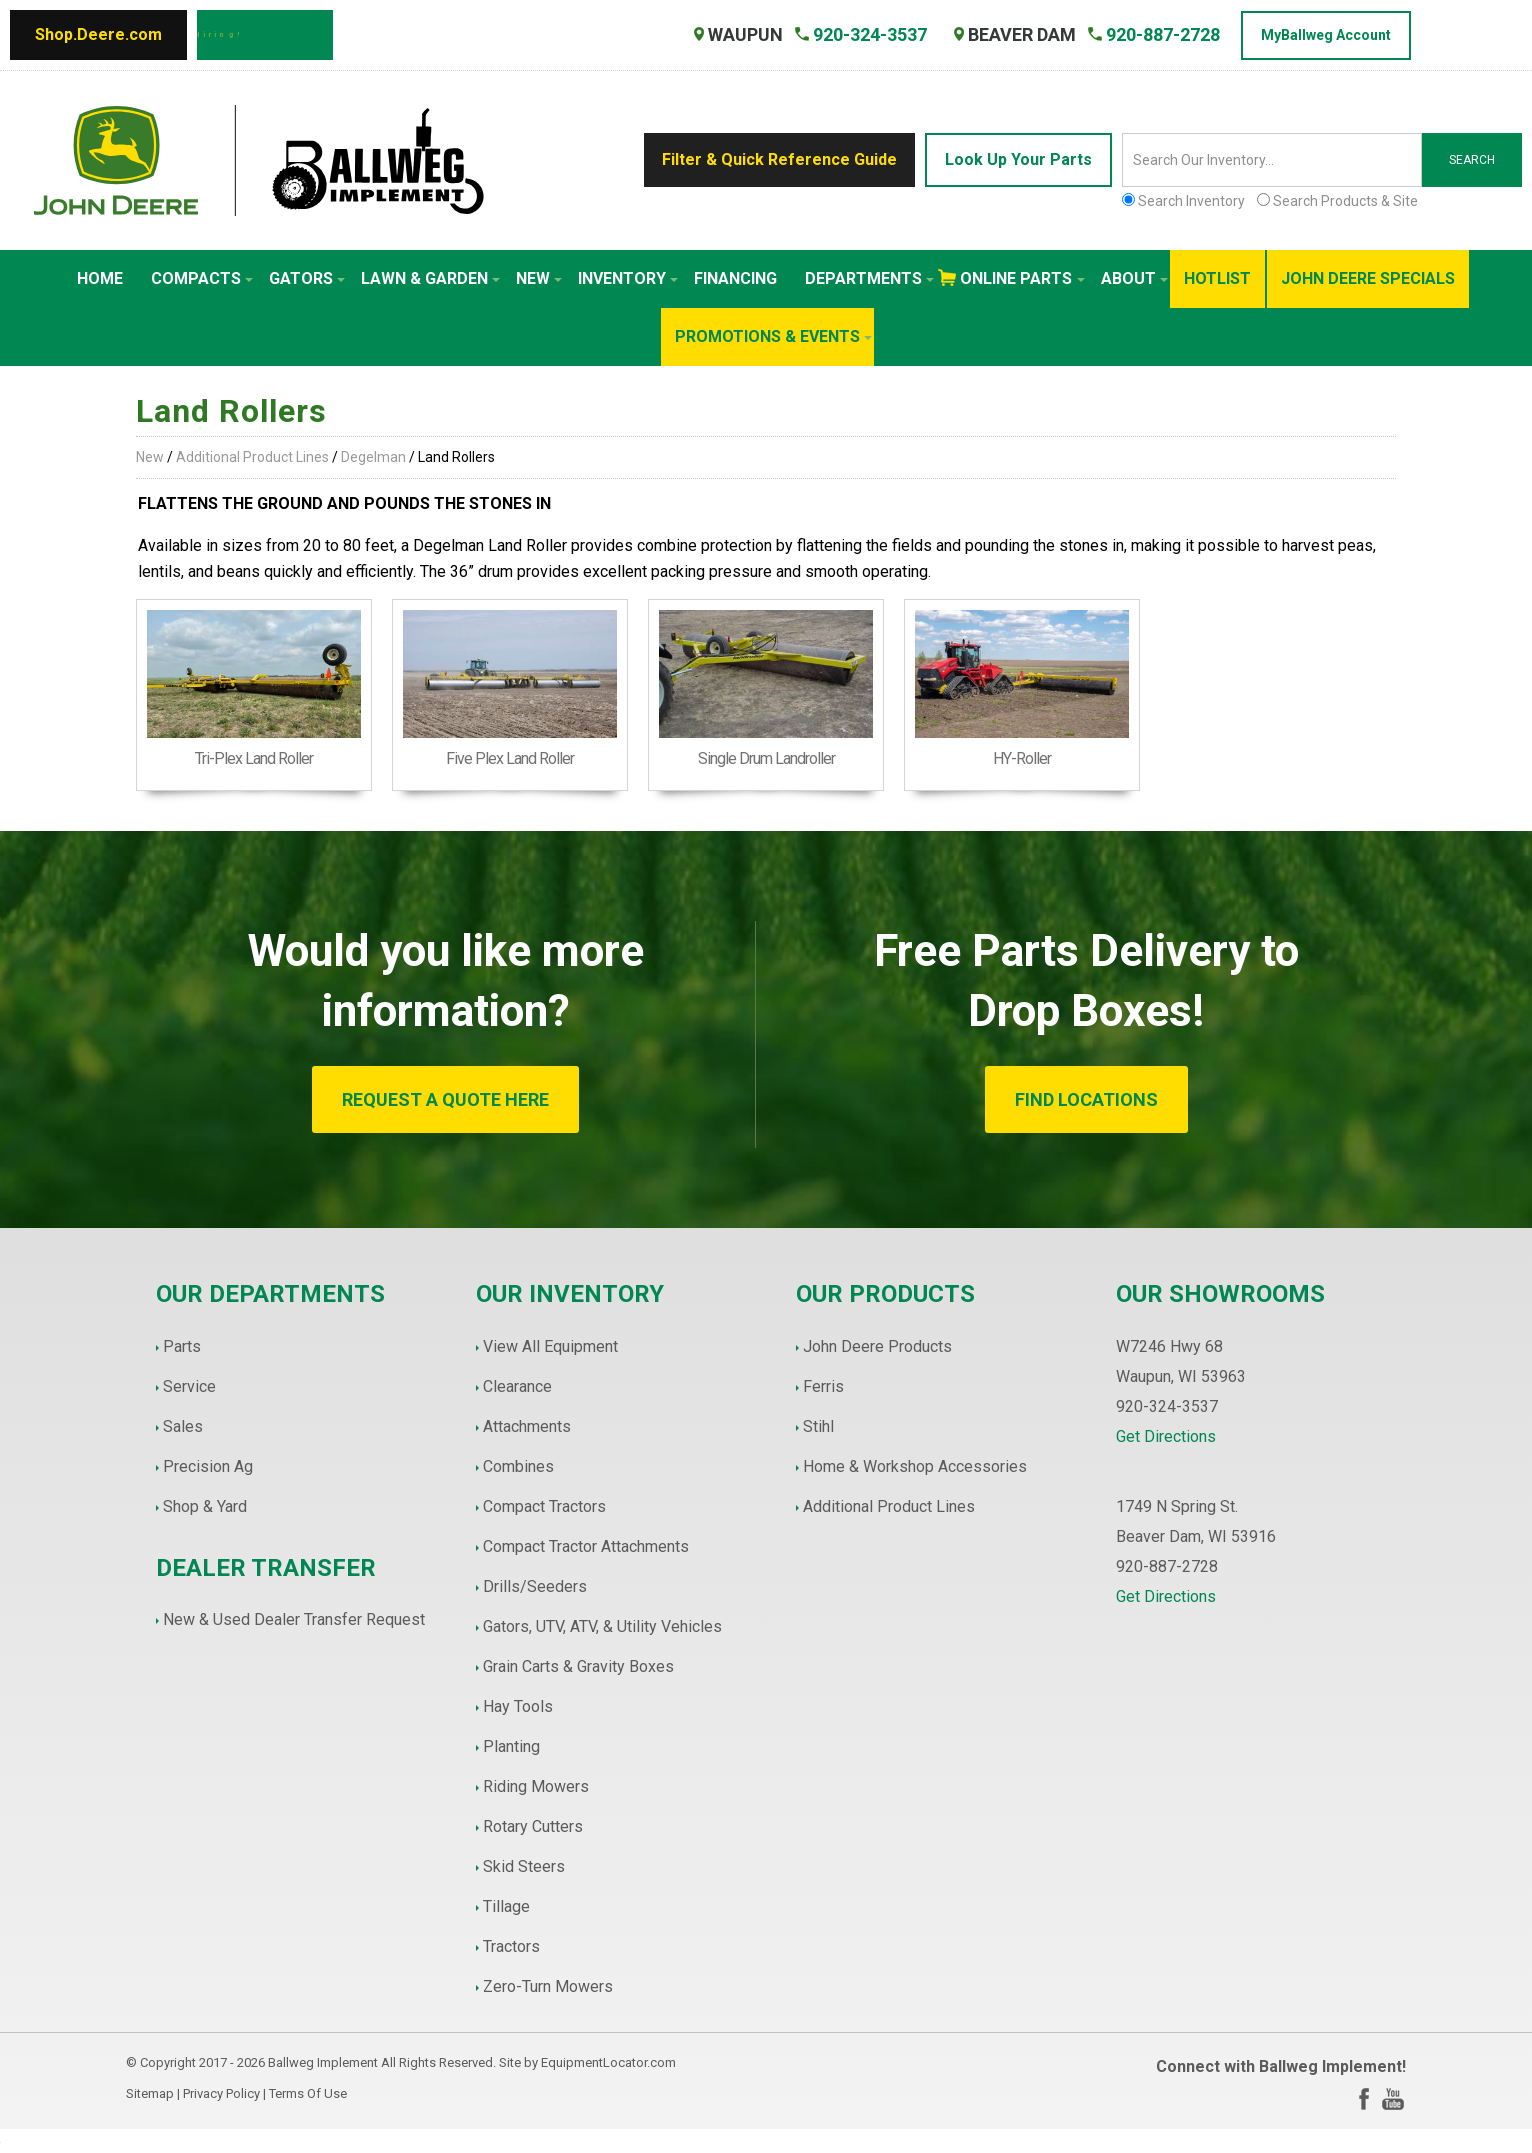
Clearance (517, 1386)
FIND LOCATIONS (1086, 1099)
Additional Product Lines (252, 457)
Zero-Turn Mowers (548, 1986)
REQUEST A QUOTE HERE (445, 1099)
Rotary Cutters (533, 1826)
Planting (511, 1746)
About (1134, 278)
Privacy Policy (221, 2093)
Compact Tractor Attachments (586, 1546)
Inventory (628, 278)
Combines (518, 1466)
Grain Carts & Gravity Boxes (578, 1666)
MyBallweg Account (1326, 35)
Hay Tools (518, 1706)
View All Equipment (550, 1346)
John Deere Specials (1368, 278)
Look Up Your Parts (1018, 159)
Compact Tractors (544, 1506)
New (539, 278)
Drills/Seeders (535, 1586)
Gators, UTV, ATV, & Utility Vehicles (602, 1626)
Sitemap (150, 2093)
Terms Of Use (308, 2093)
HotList (1217, 278)
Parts (182, 1346)
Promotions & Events (773, 336)
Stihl (818, 1426)
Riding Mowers (536, 1786)
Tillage (506, 1906)
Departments (869, 278)
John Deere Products (877, 1346)
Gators (307, 278)
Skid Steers (524, 1866)
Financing (735, 278)
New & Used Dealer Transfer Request (294, 1619)
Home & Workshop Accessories (915, 1466)
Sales (183, 1426)
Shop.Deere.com (98, 34)
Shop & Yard (205, 1506)
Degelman (373, 457)
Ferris (823, 1386)
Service (189, 1386)
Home (100, 278)
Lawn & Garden (430, 278)
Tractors (511, 1946)
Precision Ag (208, 1466)
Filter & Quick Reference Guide (779, 159)
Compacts (202, 278)
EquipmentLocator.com (608, 2062)
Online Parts (1022, 278)
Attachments (527, 1426)
